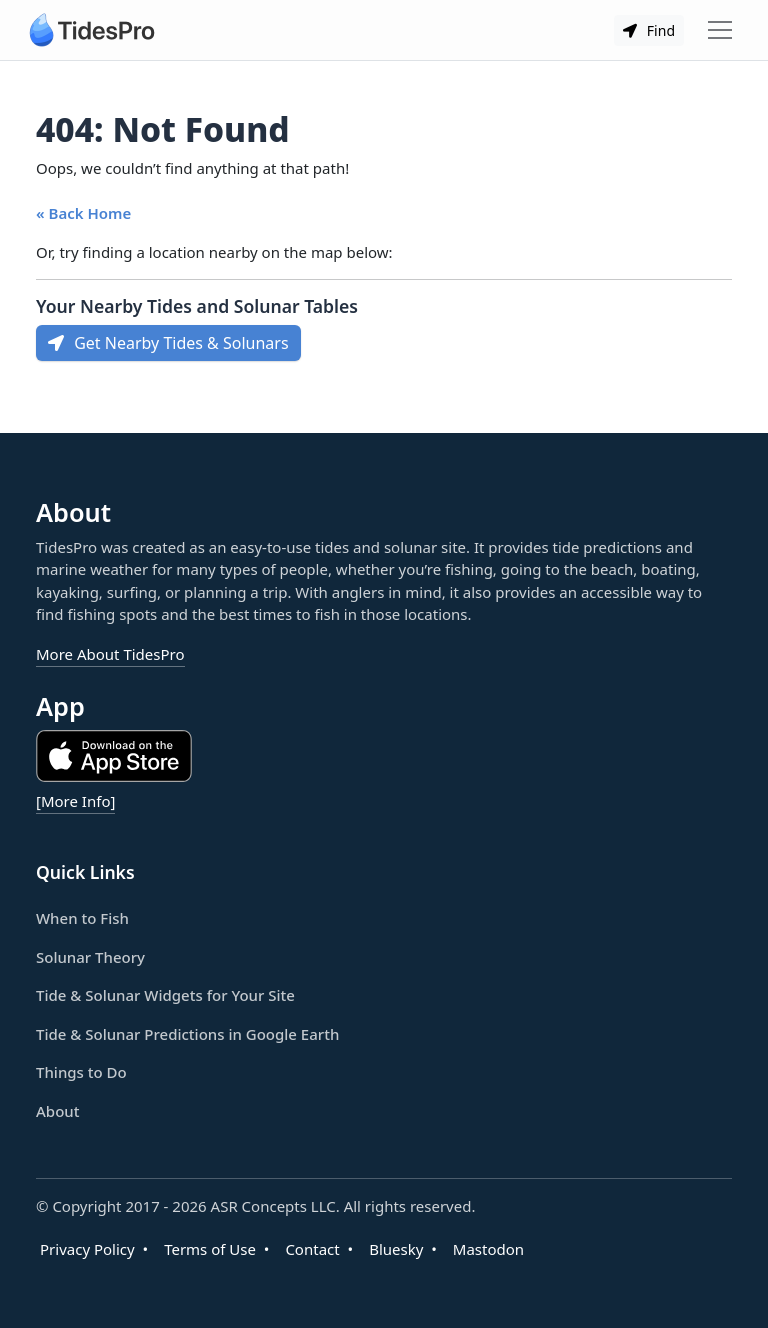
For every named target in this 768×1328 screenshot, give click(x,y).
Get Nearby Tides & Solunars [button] (168, 343)
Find (649, 30)
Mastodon (488, 1249)
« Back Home (83, 213)
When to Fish (82, 918)
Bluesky (396, 1249)
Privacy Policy (87, 1249)
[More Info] (75, 801)
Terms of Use (210, 1249)
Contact (312, 1249)
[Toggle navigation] (720, 30)
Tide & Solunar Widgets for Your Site (165, 995)
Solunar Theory (90, 957)
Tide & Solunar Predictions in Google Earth (187, 1034)
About (57, 1111)
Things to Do (81, 1072)
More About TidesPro (110, 654)
